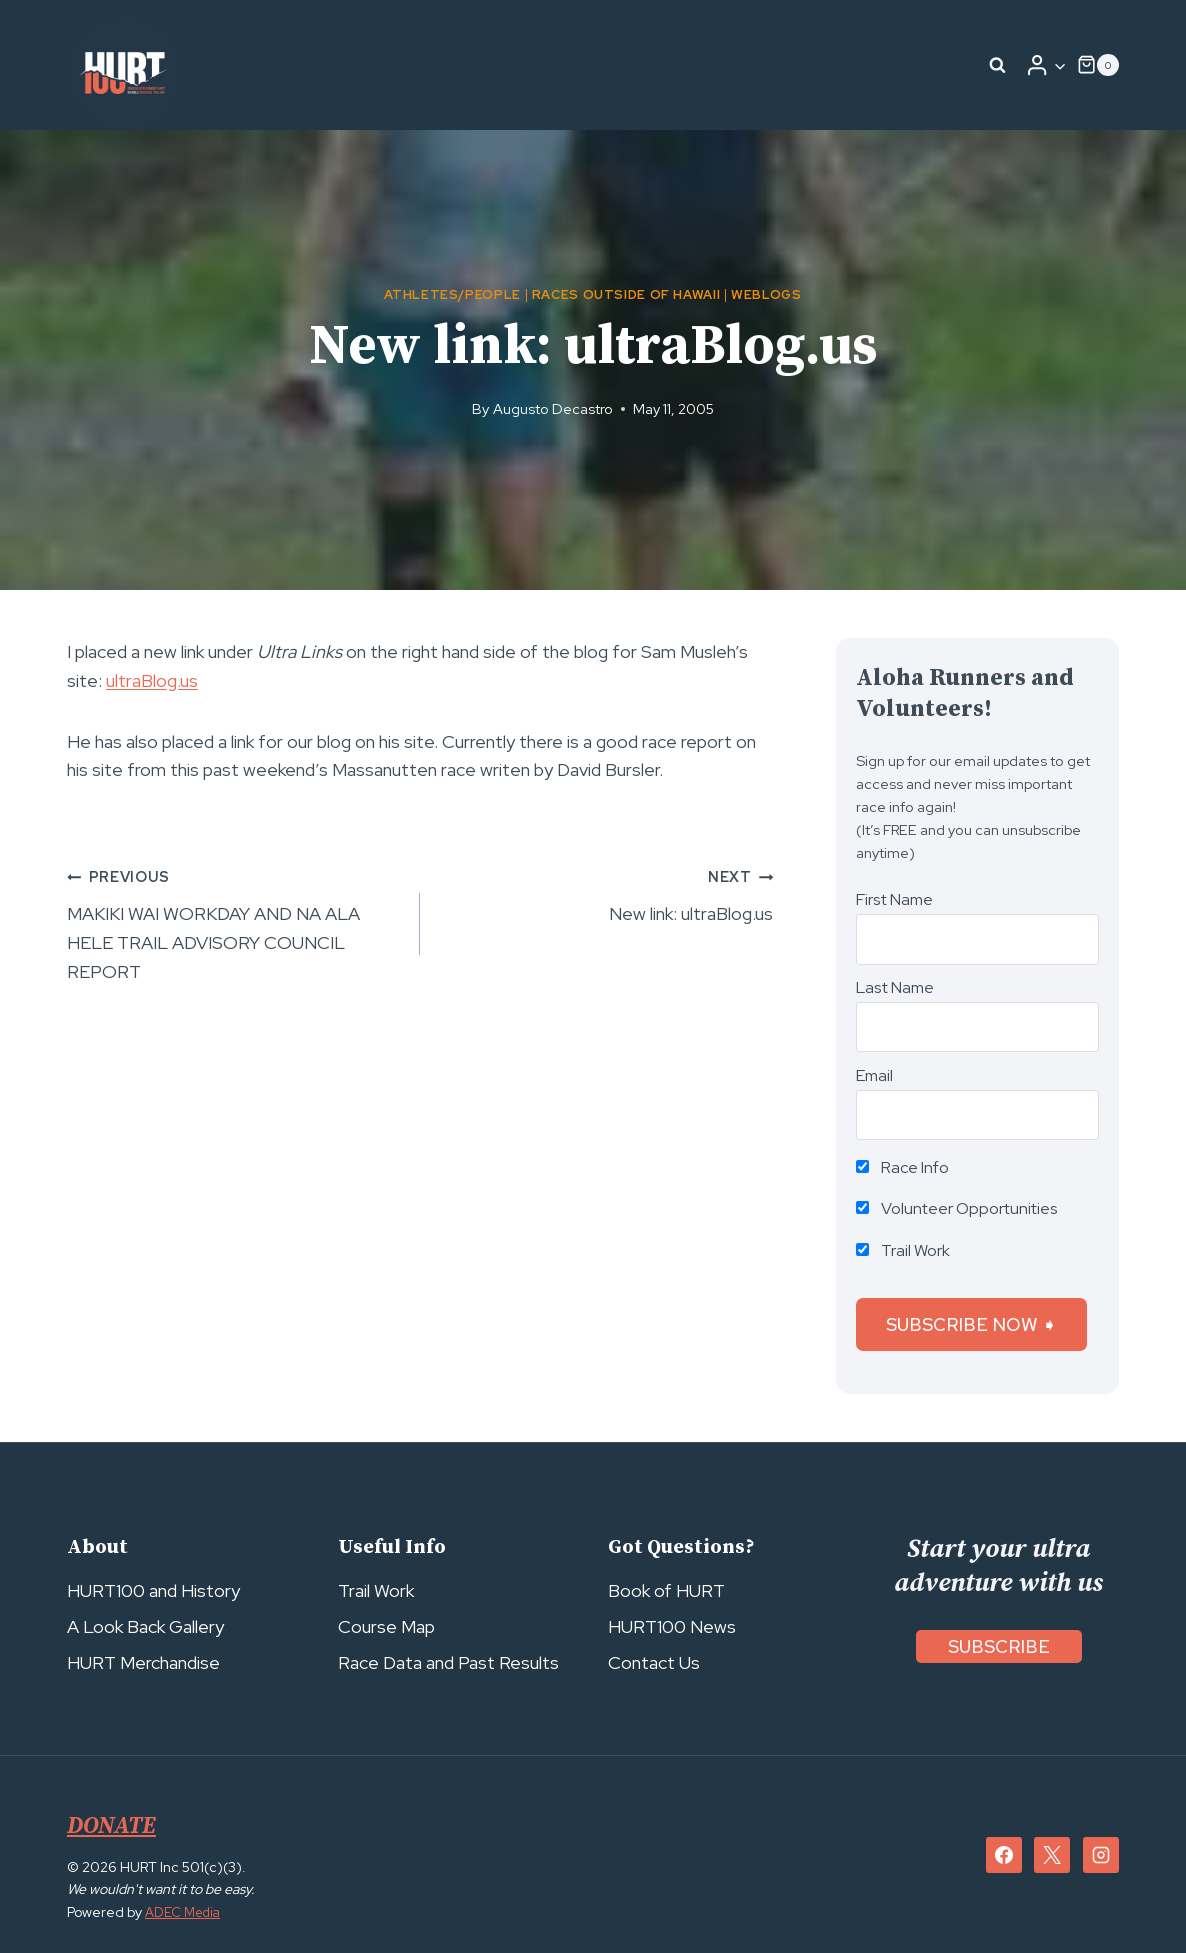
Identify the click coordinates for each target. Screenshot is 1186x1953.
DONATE (114, 1826)
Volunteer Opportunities (957, 1208)
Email (874, 1075)
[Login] (1046, 65)
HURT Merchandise (143, 1662)
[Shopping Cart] (1098, 65)
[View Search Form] (998, 65)
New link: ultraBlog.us (605, 893)
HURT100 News (672, 1626)
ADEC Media (185, 1912)
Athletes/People (452, 294)
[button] (1059, 65)
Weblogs (766, 294)
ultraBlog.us (152, 680)
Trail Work (903, 1250)
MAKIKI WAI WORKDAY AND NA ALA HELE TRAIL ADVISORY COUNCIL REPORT (234, 922)
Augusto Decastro (553, 408)
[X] (1052, 1854)
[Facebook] (1004, 1854)
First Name (894, 899)
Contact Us (654, 1662)
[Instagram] (1101, 1854)
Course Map (386, 1626)
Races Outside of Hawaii (626, 294)
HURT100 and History (153, 1590)
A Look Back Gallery (145, 1626)
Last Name (895, 987)
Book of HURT (666, 1590)
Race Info (902, 1167)
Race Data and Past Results (448, 1662)
